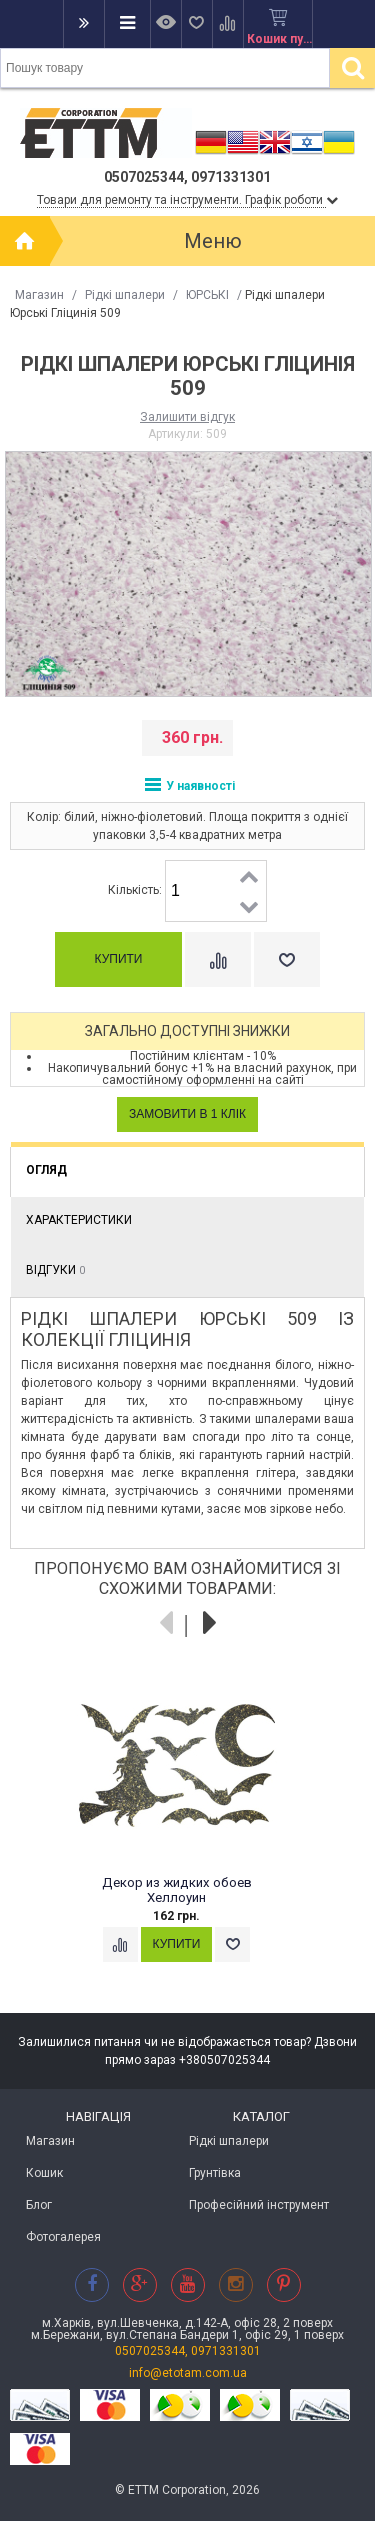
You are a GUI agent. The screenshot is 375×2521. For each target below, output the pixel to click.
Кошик (44, 2173)
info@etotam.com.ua (188, 2373)
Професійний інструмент (259, 2205)
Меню (213, 241)
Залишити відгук (187, 417)
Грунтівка (215, 2173)
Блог (39, 2205)
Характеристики (79, 1220)
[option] (187, 1833)
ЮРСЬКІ (207, 295)
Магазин (39, 295)
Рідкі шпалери (125, 295)
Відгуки (55, 1270)
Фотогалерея (63, 2237)
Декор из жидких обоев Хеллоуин (177, 1890)
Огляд (46, 1170)
